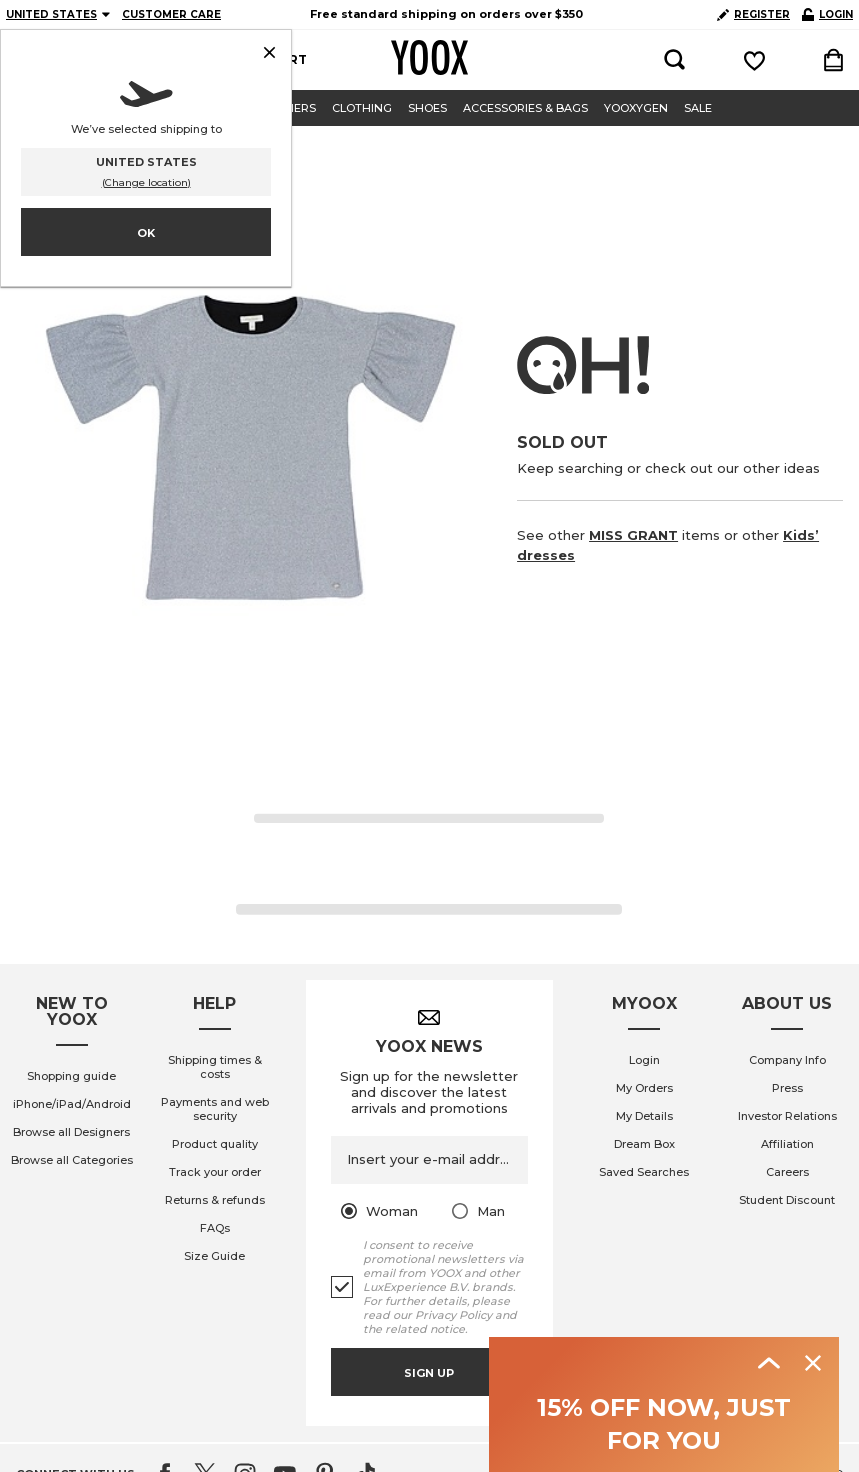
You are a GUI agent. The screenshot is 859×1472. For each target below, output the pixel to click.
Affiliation (787, 1144)
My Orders (644, 1088)
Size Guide (214, 1256)
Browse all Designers (71, 1132)
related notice (425, 1329)
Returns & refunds (215, 1200)
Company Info (787, 1060)
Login (644, 1060)
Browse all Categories (72, 1160)
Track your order (215, 1172)
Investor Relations (787, 1116)
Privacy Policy (453, 1315)
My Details (644, 1116)
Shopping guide (71, 1076)
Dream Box (644, 1144)
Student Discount (787, 1200)
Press (787, 1088)
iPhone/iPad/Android (72, 1104)
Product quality (215, 1144)
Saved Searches (644, 1172)
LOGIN (827, 14)
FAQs (215, 1228)
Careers (787, 1172)
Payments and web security (215, 1109)
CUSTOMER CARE (171, 14)
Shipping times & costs (215, 1067)
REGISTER (753, 14)
